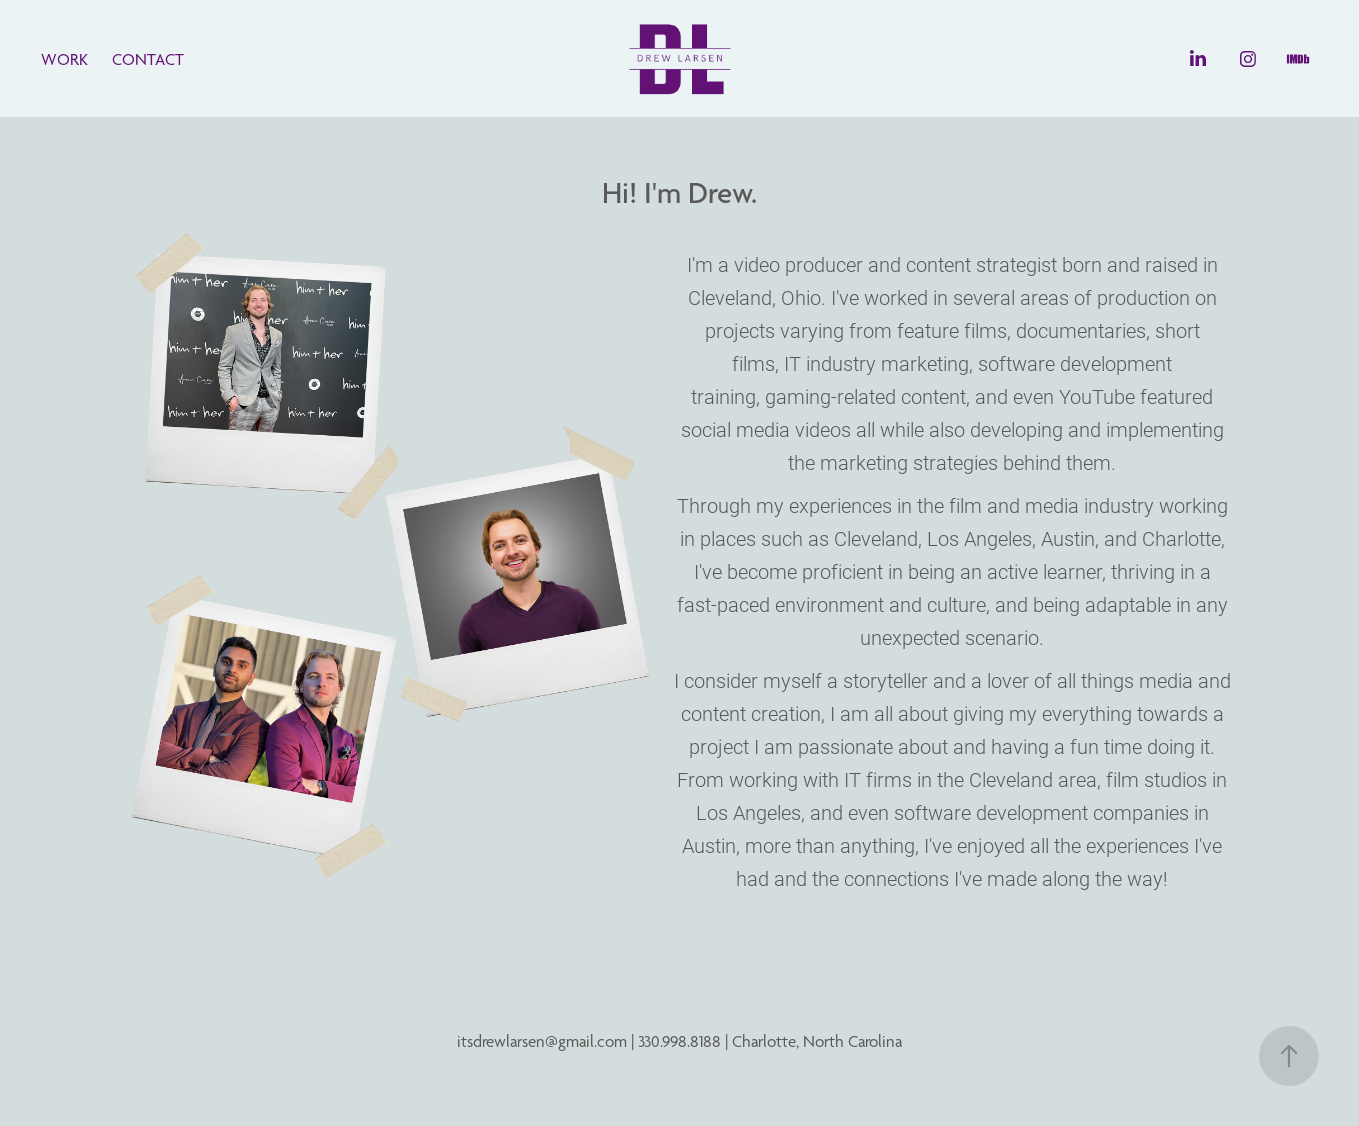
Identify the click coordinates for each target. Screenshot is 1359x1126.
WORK (64, 59)
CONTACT (148, 59)
